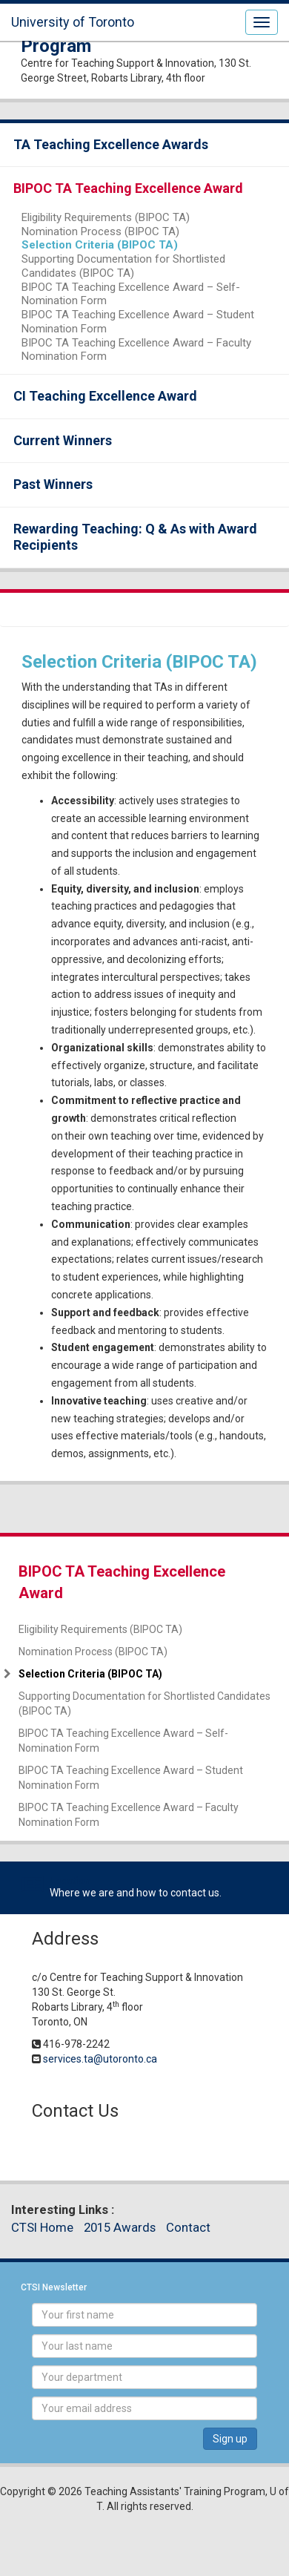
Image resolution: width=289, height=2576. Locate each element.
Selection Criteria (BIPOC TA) (99, 245)
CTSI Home (42, 2227)
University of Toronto (72, 22)
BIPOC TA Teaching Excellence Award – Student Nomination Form (137, 321)
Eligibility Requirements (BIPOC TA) (105, 217)
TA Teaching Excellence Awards (110, 144)
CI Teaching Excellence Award (105, 396)
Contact (188, 2227)
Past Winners (53, 484)
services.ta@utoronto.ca (100, 2059)
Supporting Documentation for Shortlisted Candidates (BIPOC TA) (123, 266)
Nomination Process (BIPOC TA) (100, 231)
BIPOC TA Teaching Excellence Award (128, 188)
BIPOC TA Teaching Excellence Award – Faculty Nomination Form (136, 350)
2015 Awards (120, 2227)
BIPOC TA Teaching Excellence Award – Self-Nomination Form (130, 294)
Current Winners (62, 440)
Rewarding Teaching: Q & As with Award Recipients (135, 537)
